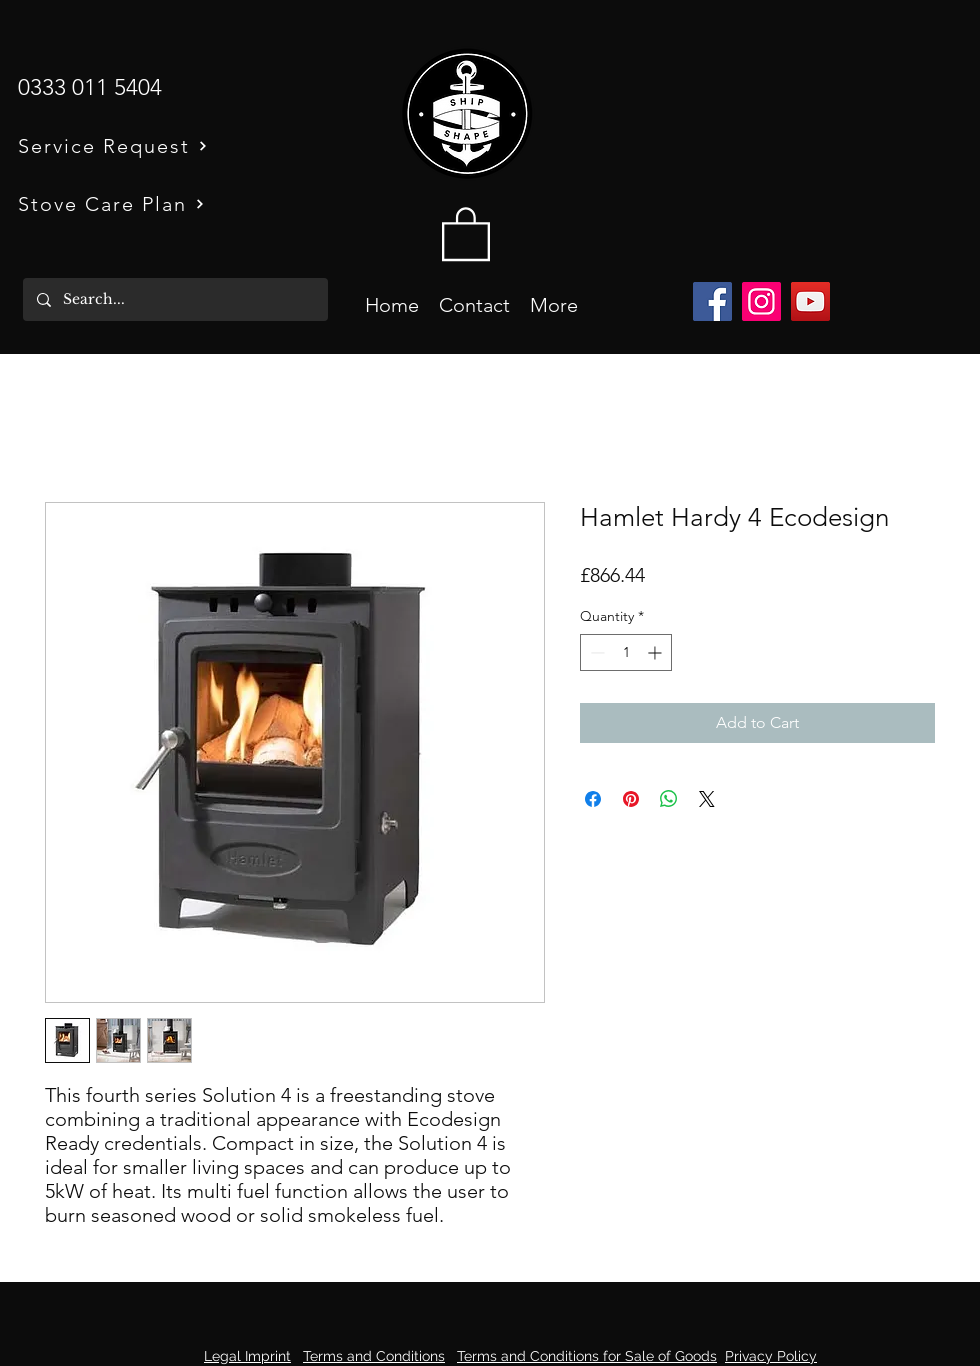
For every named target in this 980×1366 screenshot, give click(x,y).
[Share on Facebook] (593, 799)
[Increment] (656, 652)
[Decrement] (595, 652)
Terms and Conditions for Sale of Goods (587, 1356)
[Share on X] (707, 799)
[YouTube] (810, 301)
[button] (466, 232)
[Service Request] (145, 145)
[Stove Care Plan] (145, 203)
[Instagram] (761, 301)
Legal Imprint (247, 1356)
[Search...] (174, 299)
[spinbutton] (626, 652)
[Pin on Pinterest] (631, 799)
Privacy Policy (771, 1356)
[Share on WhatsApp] (669, 799)
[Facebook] (712, 301)
